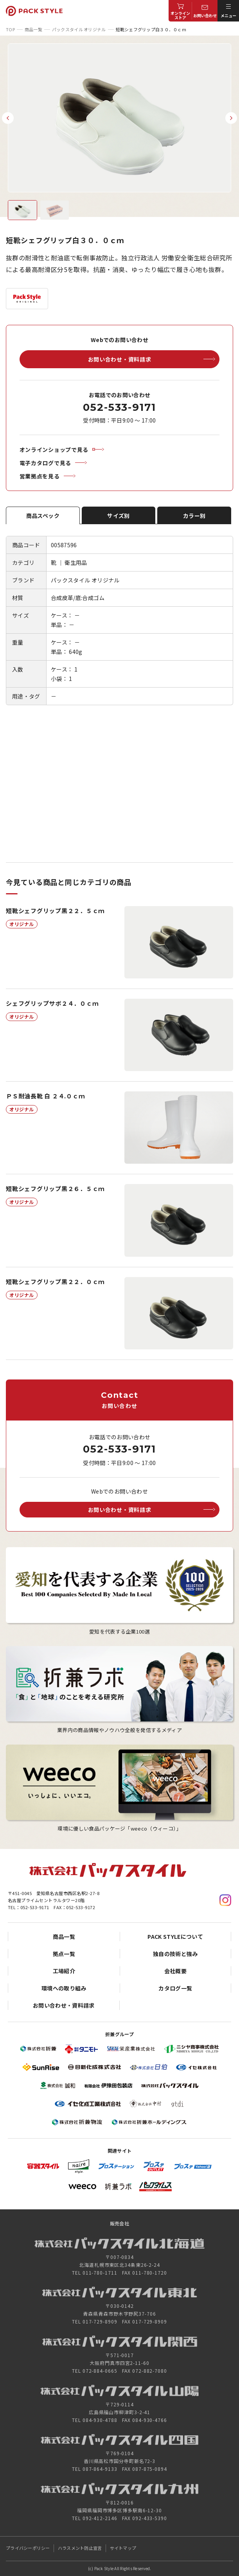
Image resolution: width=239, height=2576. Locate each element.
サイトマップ (123, 2548)
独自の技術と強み (175, 1954)
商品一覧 (33, 29)
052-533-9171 (119, 407)
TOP (10, 29)
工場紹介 (64, 1971)
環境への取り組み (63, 1988)
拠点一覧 (64, 1954)
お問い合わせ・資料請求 (64, 2005)
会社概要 (175, 1971)
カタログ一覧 (175, 1988)
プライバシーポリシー (28, 2548)
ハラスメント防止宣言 (80, 2548)
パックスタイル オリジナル (79, 29)
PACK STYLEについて (175, 1936)
